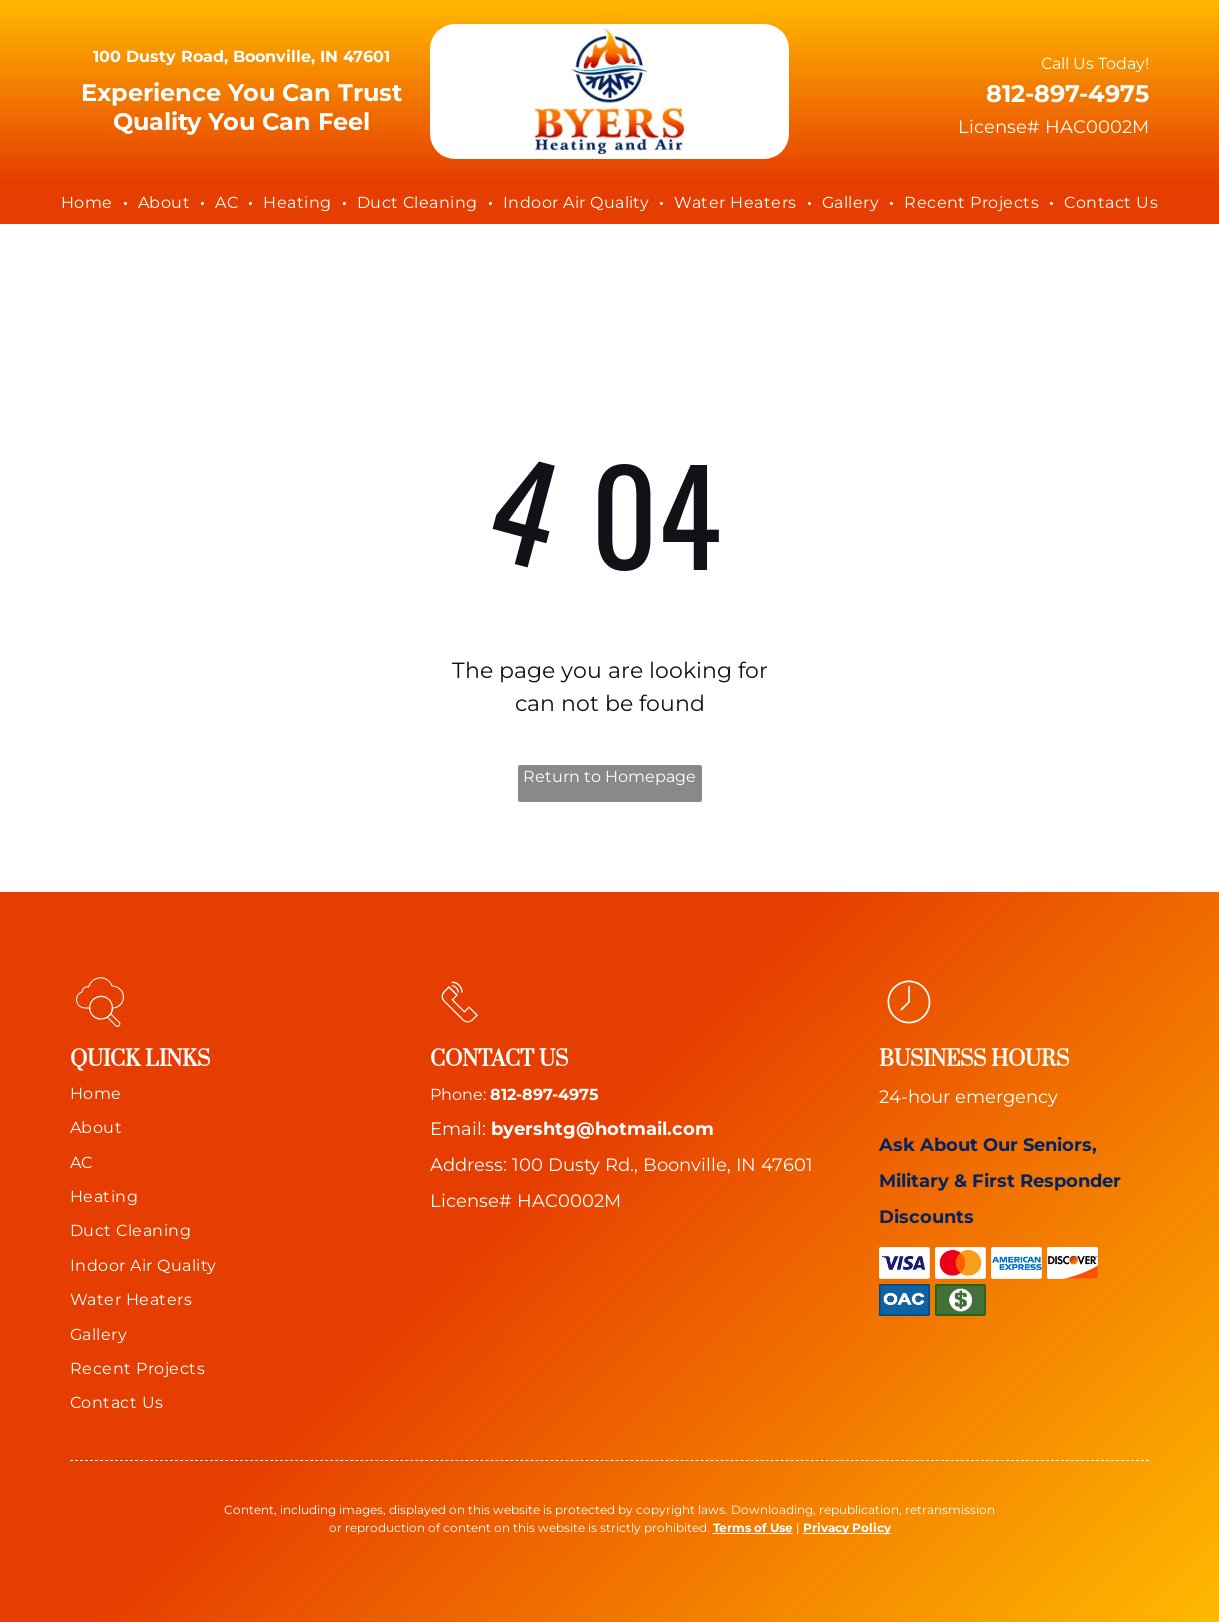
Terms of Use (753, 1527)
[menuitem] (89, 203)
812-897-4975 (544, 1094)
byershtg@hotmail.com (602, 1129)
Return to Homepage (609, 776)
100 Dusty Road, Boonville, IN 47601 (241, 56)
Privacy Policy (847, 1527)
